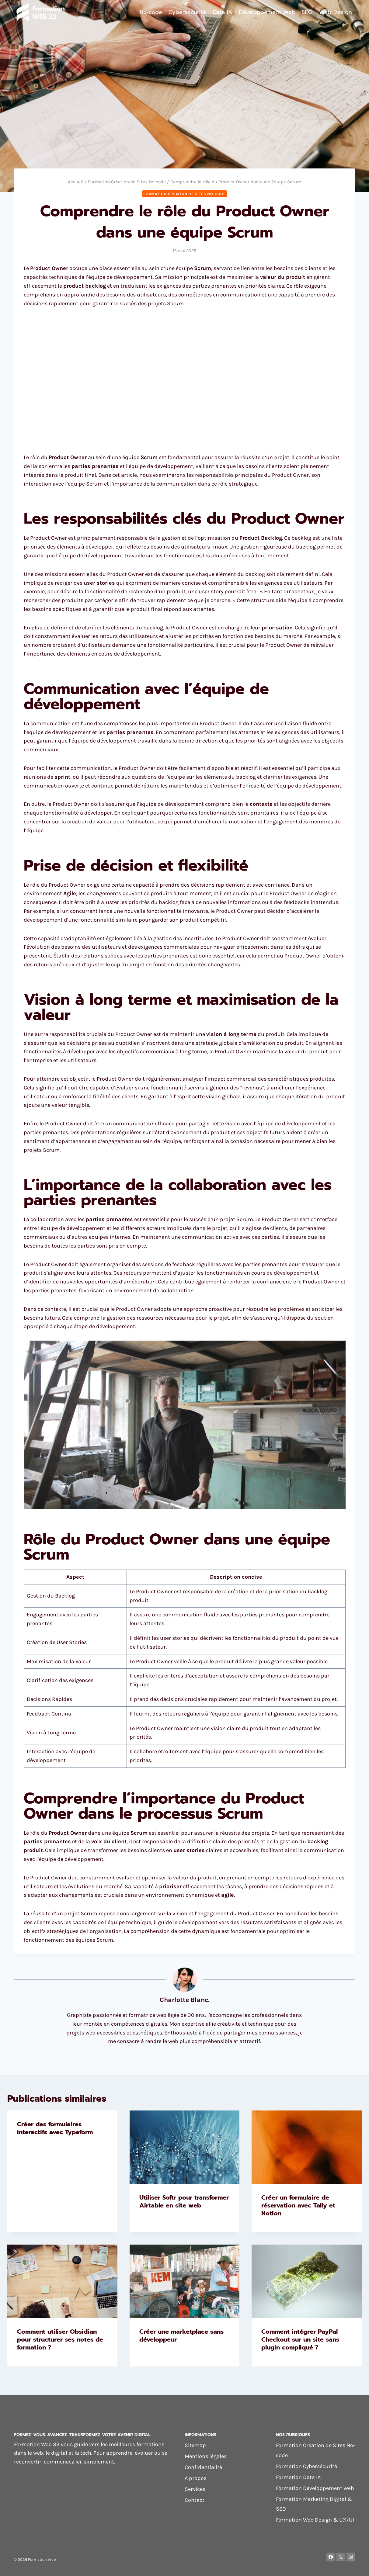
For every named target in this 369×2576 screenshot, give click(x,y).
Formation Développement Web (315, 2488)
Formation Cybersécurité (306, 2466)
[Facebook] (330, 2557)
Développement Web (267, 12)
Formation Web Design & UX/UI (315, 2519)
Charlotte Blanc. (185, 1999)
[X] (340, 2557)
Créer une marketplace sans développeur (181, 2335)
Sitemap (195, 2445)
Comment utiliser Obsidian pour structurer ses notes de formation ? (60, 2339)
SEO (307, 12)
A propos (196, 2478)
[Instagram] (350, 2557)
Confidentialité (203, 2467)
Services (195, 2489)
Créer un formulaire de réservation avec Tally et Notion (298, 2205)
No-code (151, 12)
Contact (194, 2500)
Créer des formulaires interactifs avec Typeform (55, 2128)
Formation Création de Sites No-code (184, 194)
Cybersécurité (187, 12)
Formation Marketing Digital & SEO (314, 2504)
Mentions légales (206, 2456)
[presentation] (185, 2147)
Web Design (335, 12)
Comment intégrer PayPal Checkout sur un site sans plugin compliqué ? (300, 2339)
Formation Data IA (298, 2477)
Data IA (222, 12)
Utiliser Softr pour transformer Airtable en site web (184, 2201)
